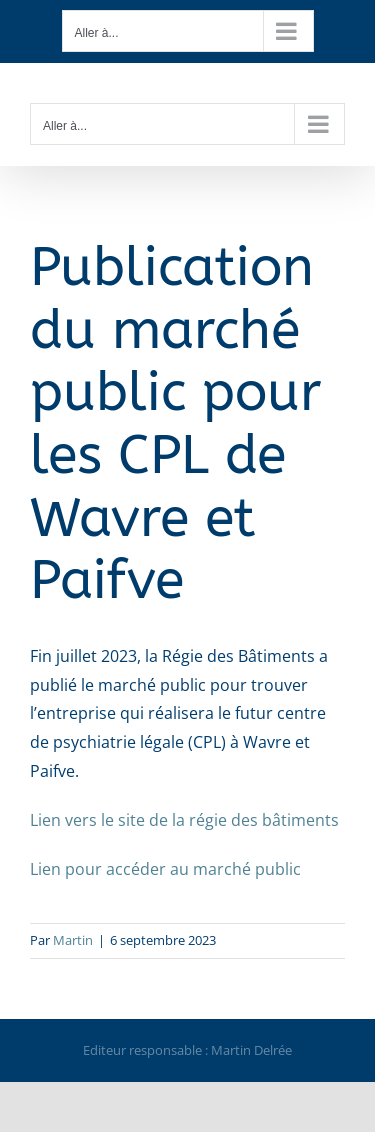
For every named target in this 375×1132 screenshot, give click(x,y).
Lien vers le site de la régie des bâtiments (184, 820)
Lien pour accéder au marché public (165, 869)
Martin (73, 940)
